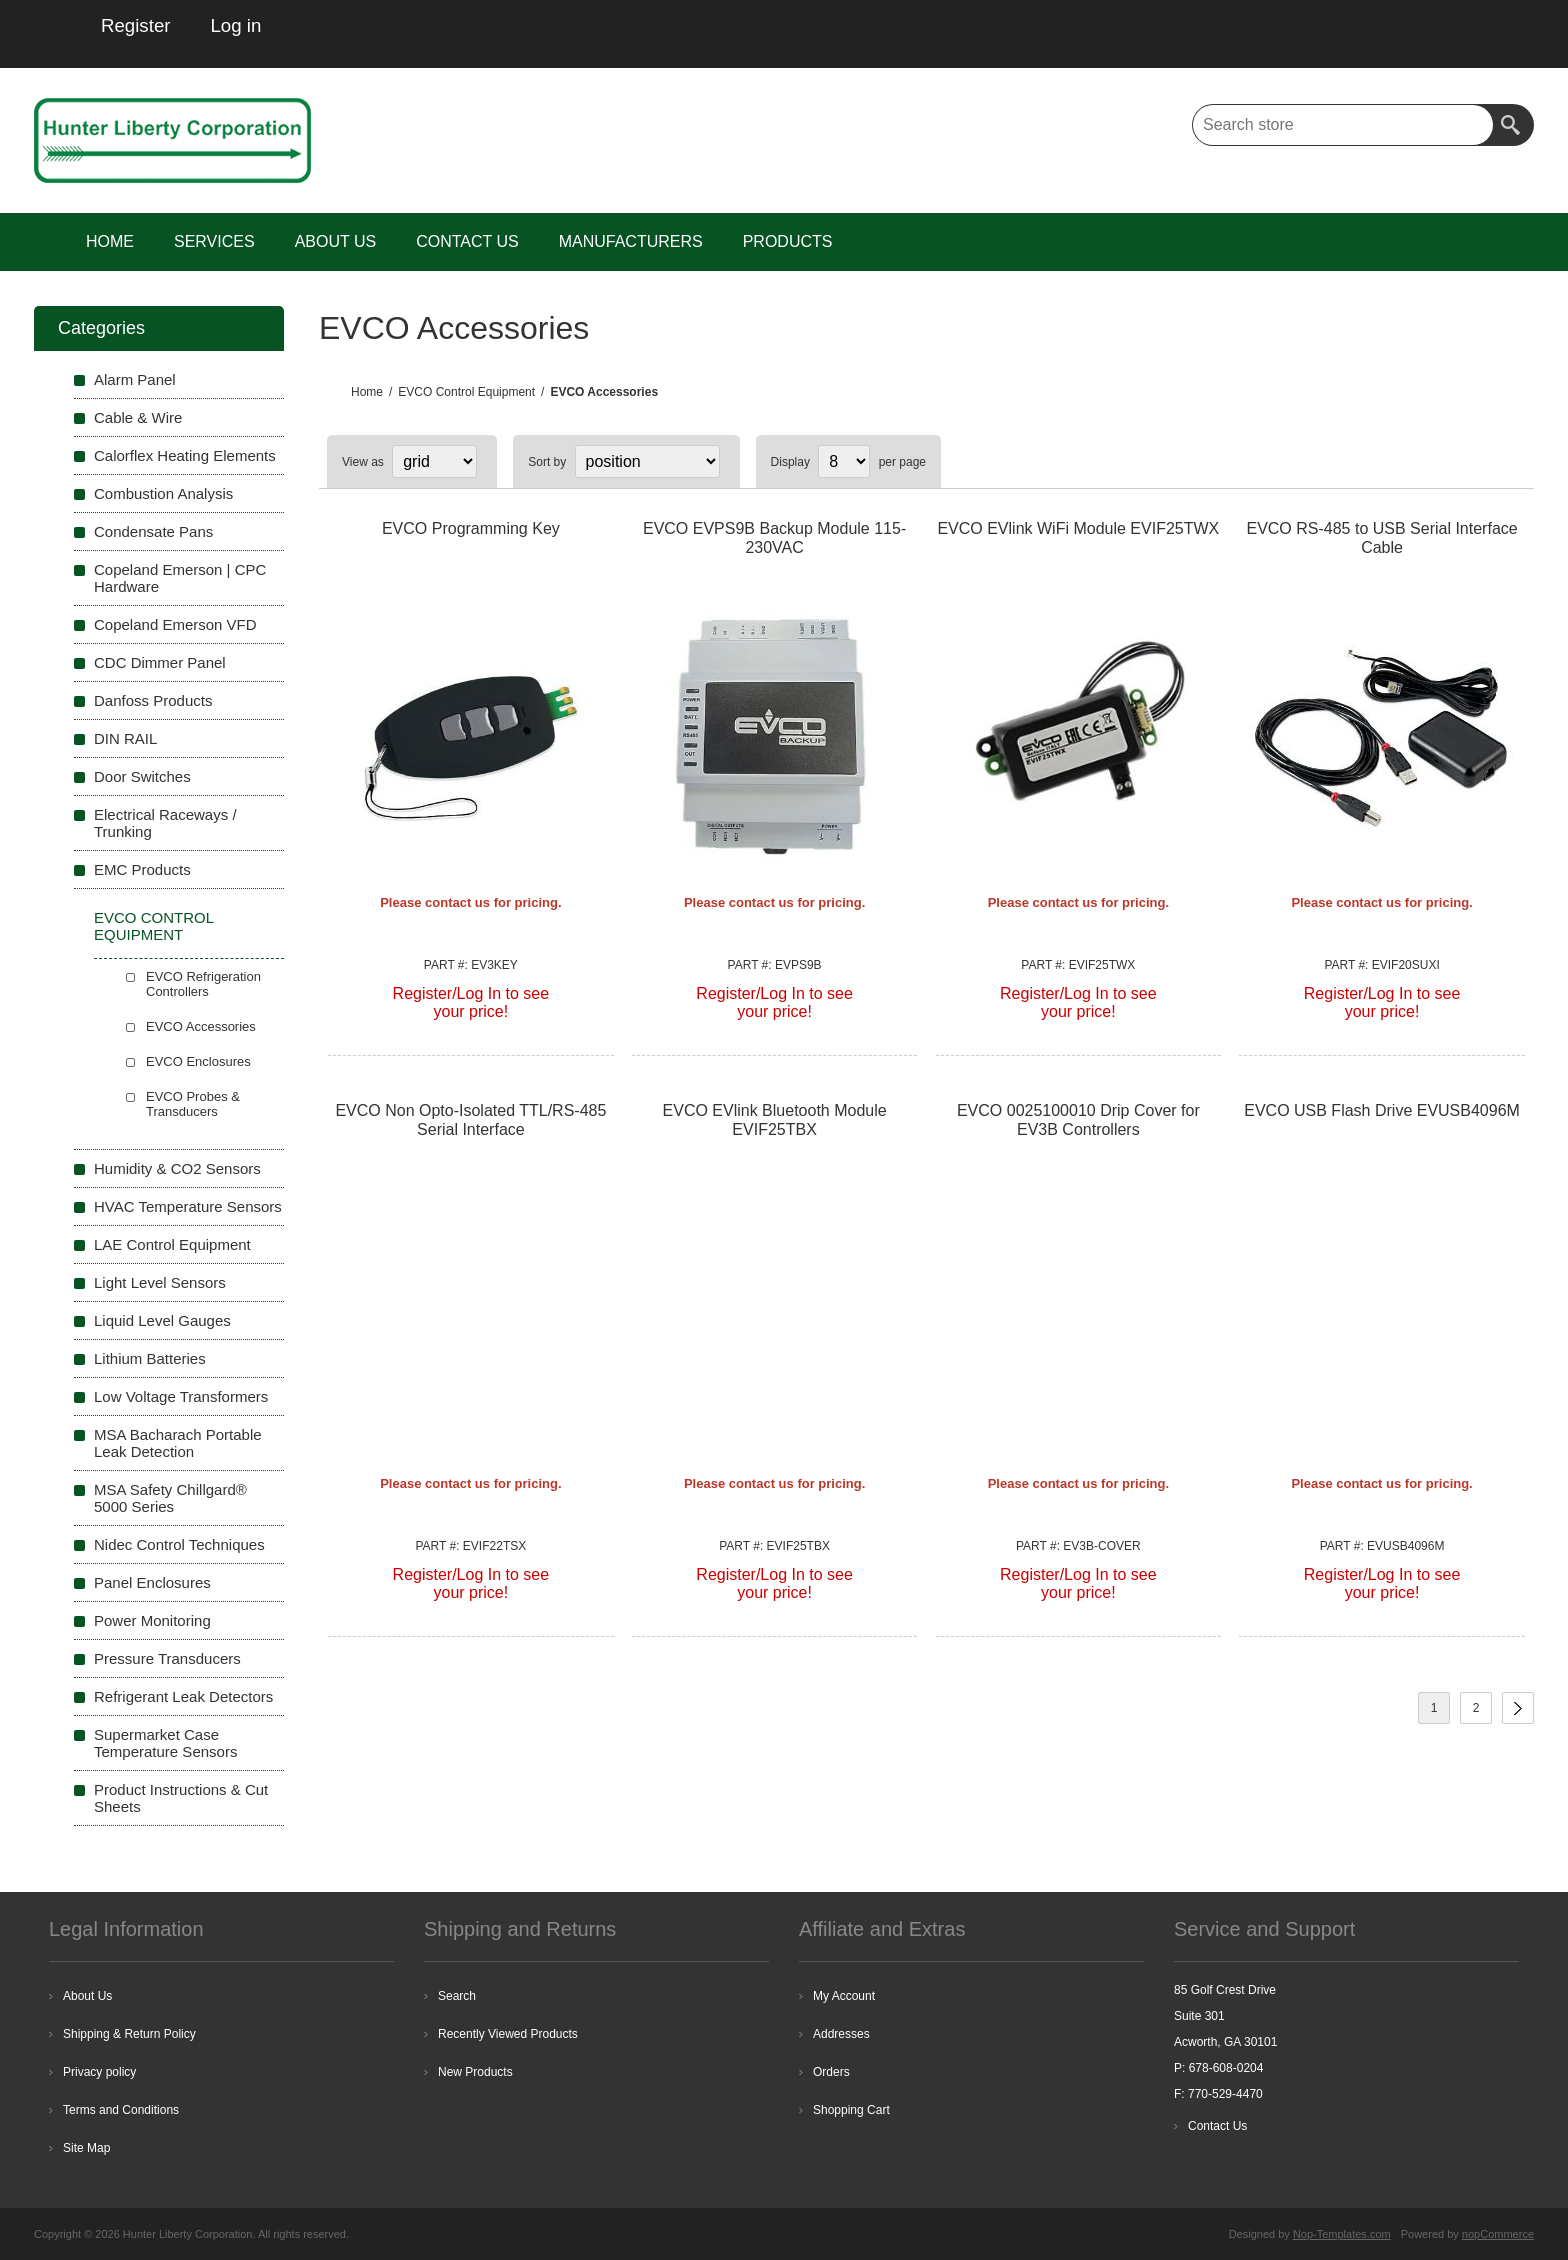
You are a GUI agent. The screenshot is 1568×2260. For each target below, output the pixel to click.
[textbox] (1343, 125)
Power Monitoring (152, 1620)
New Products (475, 2072)
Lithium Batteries (150, 1358)
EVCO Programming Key (471, 528)
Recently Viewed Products (508, 2034)
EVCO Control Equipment (153, 926)
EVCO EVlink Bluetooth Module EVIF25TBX (775, 1120)
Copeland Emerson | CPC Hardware (180, 578)
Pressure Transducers (167, 1658)
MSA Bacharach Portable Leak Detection (178, 1443)
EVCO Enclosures (198, 1061)
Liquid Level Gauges (162, 1320)
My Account (844, 1996)
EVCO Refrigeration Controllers (203, 984)
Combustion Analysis (163, 493)
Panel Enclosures (152, 1582)
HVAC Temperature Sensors (188, 1206)
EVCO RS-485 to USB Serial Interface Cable (1381, 538)
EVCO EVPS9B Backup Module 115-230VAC (774, 538)
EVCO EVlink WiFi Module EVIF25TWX (1078, 528)
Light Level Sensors (160, 1282)
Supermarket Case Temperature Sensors (165, 1743)
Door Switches (142, 776)
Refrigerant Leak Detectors (183, 1696)
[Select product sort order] (647, 461)
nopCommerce (1498, 2234)
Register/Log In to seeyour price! (471, 1002)
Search (1513, 125)
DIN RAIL (125, 738)
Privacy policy (99, 2072)
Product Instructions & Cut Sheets (181, 1798)
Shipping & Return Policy (129, 2034)
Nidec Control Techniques (179, 1544)
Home (367, 392)
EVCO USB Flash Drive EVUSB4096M (1382, 1110)
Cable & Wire (138, 417)
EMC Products (142, 869)
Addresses (841, 2034)
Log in (235, 25)
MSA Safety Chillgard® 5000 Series (170, 1498)
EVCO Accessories (201, 1026)
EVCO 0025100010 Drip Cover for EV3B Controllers (1078, 1120)
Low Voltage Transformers (181, 1396)
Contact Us (1217, 2126)
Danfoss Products (153, 700)
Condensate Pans (153, 531)
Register (135, 25)
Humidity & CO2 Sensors (177, 1168)
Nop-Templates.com (1342, 2234)
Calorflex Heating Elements (185, 455)
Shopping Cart (851, 2110)
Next (1518, 1708)
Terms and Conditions (121, 2110)
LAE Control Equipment (172, 1244)
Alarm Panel (135, 379)
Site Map (86, 2148)
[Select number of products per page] (844, 461)
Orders (831, 2072)
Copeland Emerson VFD (175, 624)
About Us (87, 1996)
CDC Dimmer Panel (160, 662)
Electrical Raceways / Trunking (165, 823)
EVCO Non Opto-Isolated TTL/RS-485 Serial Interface (470, 1120)
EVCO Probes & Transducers (193, 1104)
